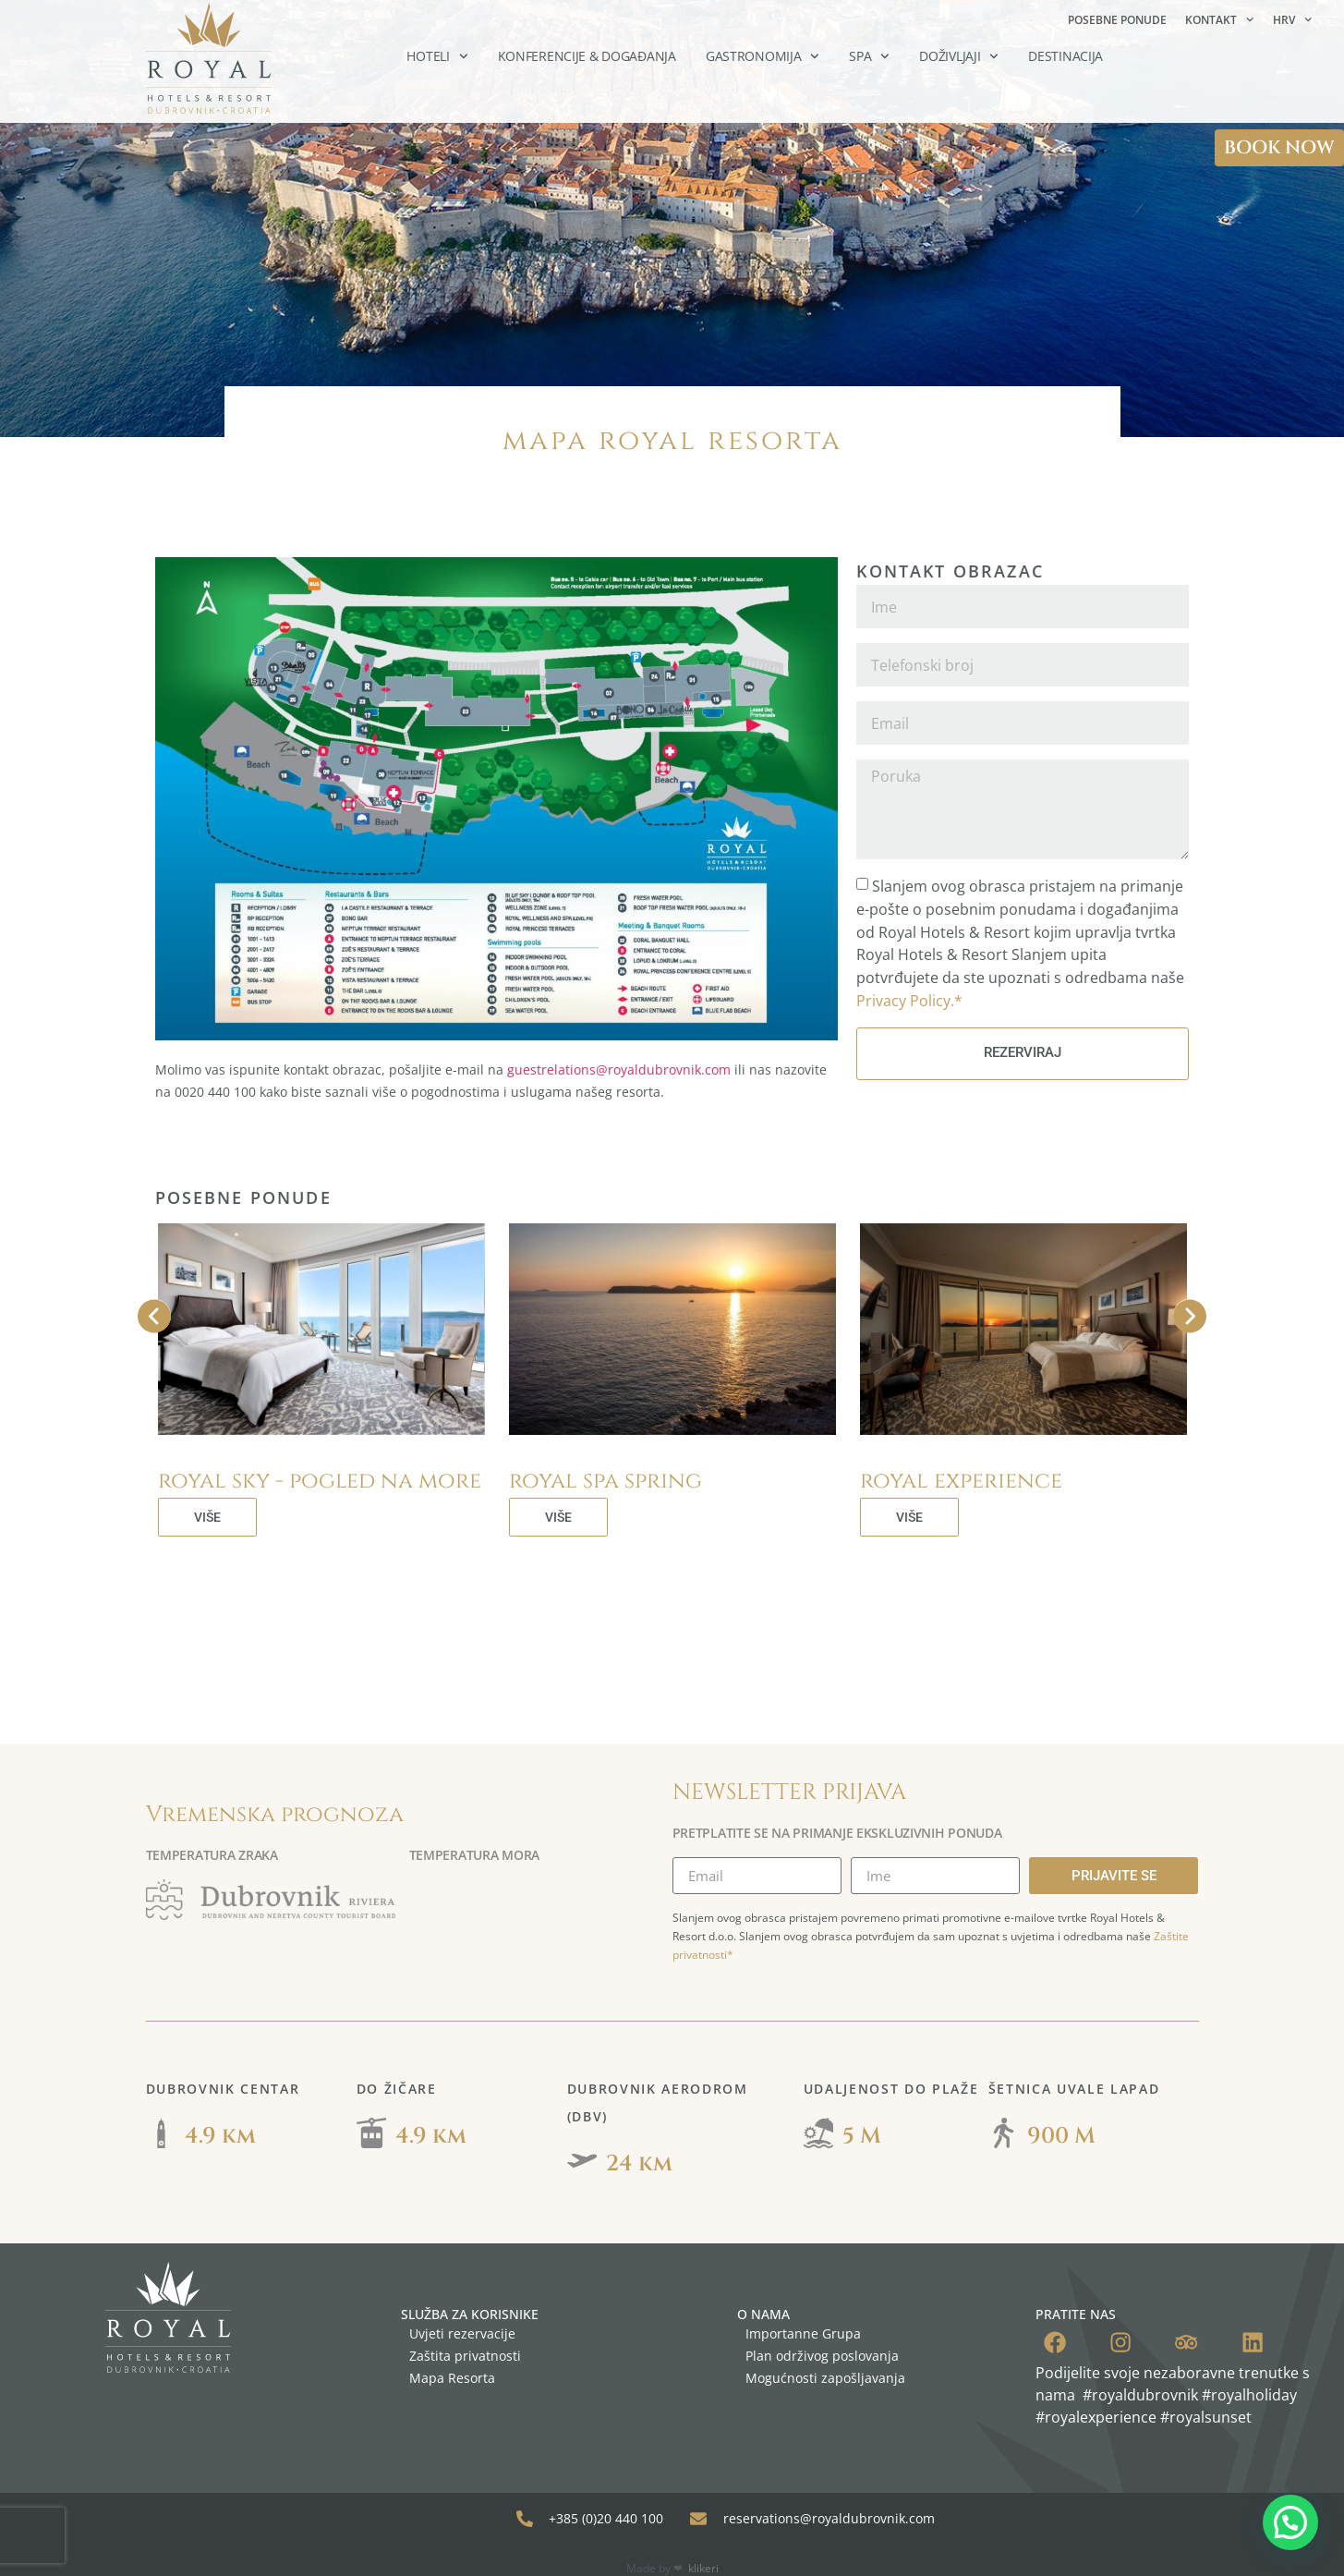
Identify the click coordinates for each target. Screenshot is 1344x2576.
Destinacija (1065, 56)
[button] (1290, 2522)
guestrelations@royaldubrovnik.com (619, 1069)
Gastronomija (762, 56)
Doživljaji (959, 56)
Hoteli (436, 56)
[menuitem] (1292, 20)
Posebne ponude (1117, 20)
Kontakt (1219, 19)
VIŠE (207, 1517)
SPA (869, 56)
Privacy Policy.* (909, 1000)
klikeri (703, 2548)
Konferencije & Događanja (587, 56)
